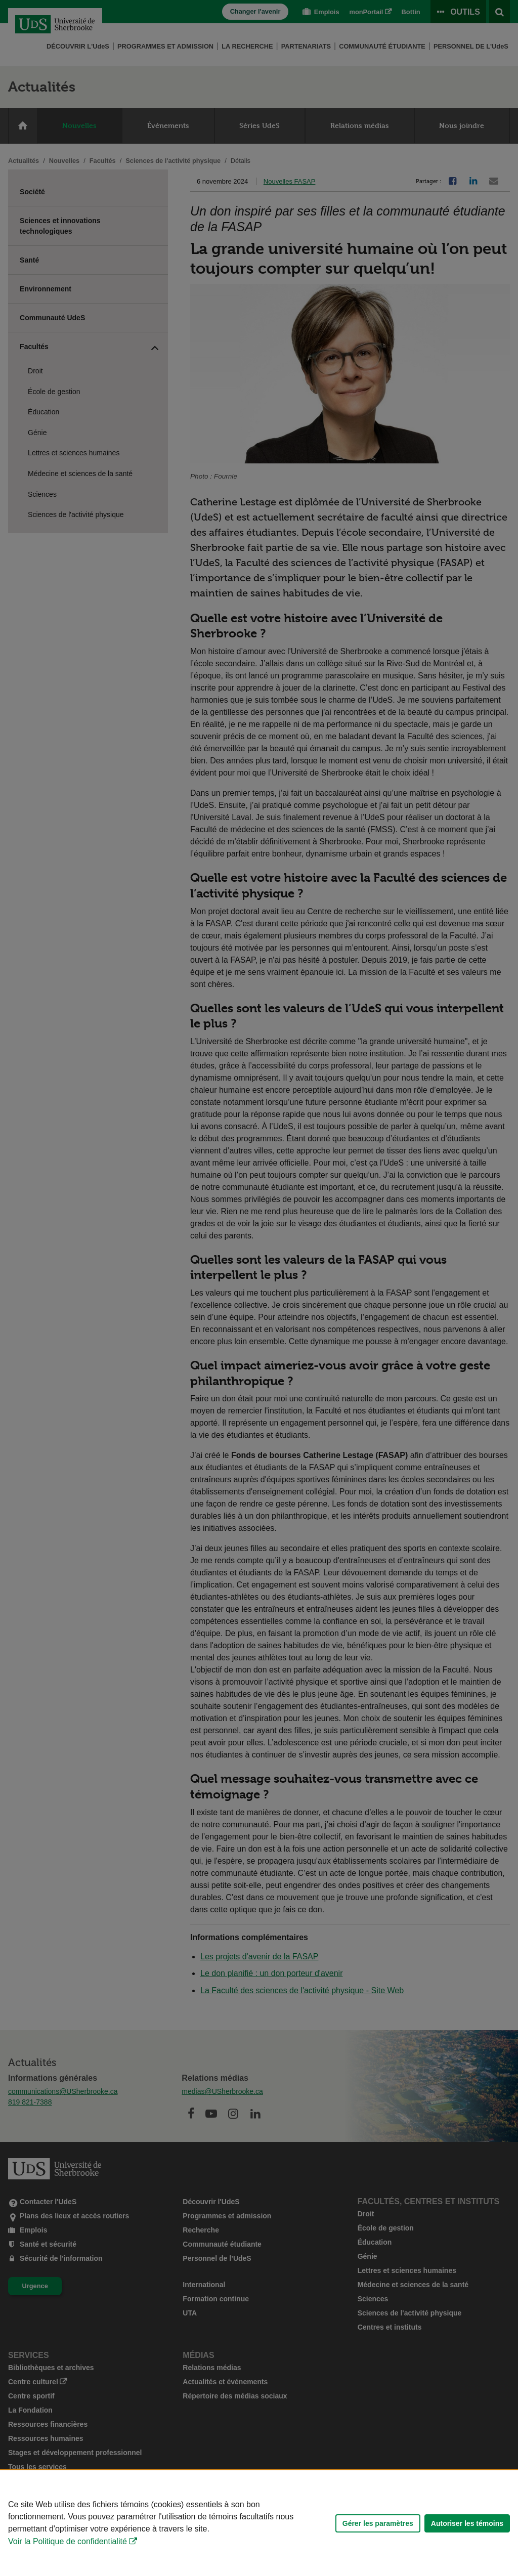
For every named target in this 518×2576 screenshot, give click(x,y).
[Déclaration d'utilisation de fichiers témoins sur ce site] (259, 2523)
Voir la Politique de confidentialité (67, 2541)
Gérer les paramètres (377, 2523)
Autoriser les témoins (467, 2523)
